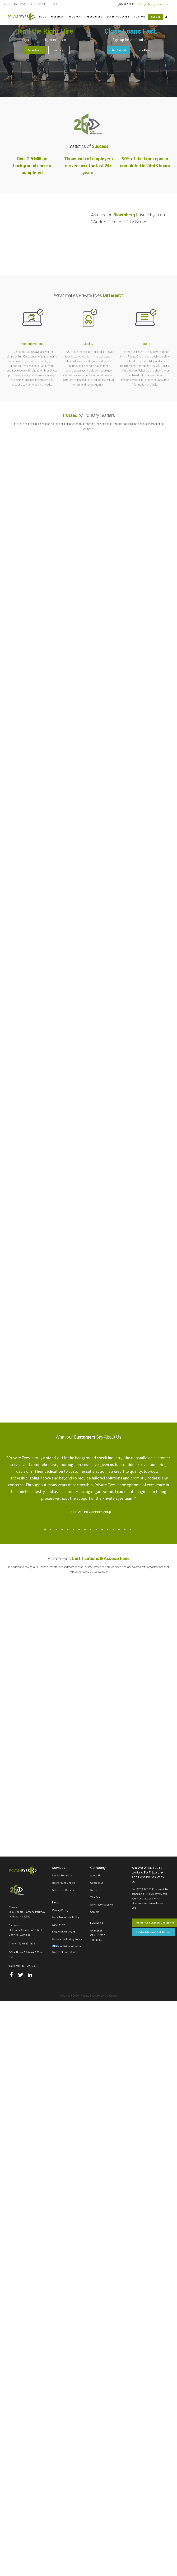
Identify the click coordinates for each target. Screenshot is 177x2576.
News (93, 1890)
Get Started (119, 50)
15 (124, 1529)
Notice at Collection (64, 1952)
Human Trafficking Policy (67, 1939)
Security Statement (63, 1932)
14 (119, 1529)
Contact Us (96, 1882)
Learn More (59, 50)
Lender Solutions (62, 1875)
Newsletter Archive (101, 1904)
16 (130, 1529)
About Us (95, 1875)
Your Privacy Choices (66, 1946)
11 (102, 1529)
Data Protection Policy (65, 1917)
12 (107, 1529)
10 (96, 1529)
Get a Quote (34, 50)
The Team (96, 1897)
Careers (94, 1911)
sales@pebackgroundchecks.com (156, 4)
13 (113, 1529)
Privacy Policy (60, 1910)
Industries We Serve (63, 1890)
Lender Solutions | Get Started (153, 1932)
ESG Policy (58, 1924)
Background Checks (63, 1882)
